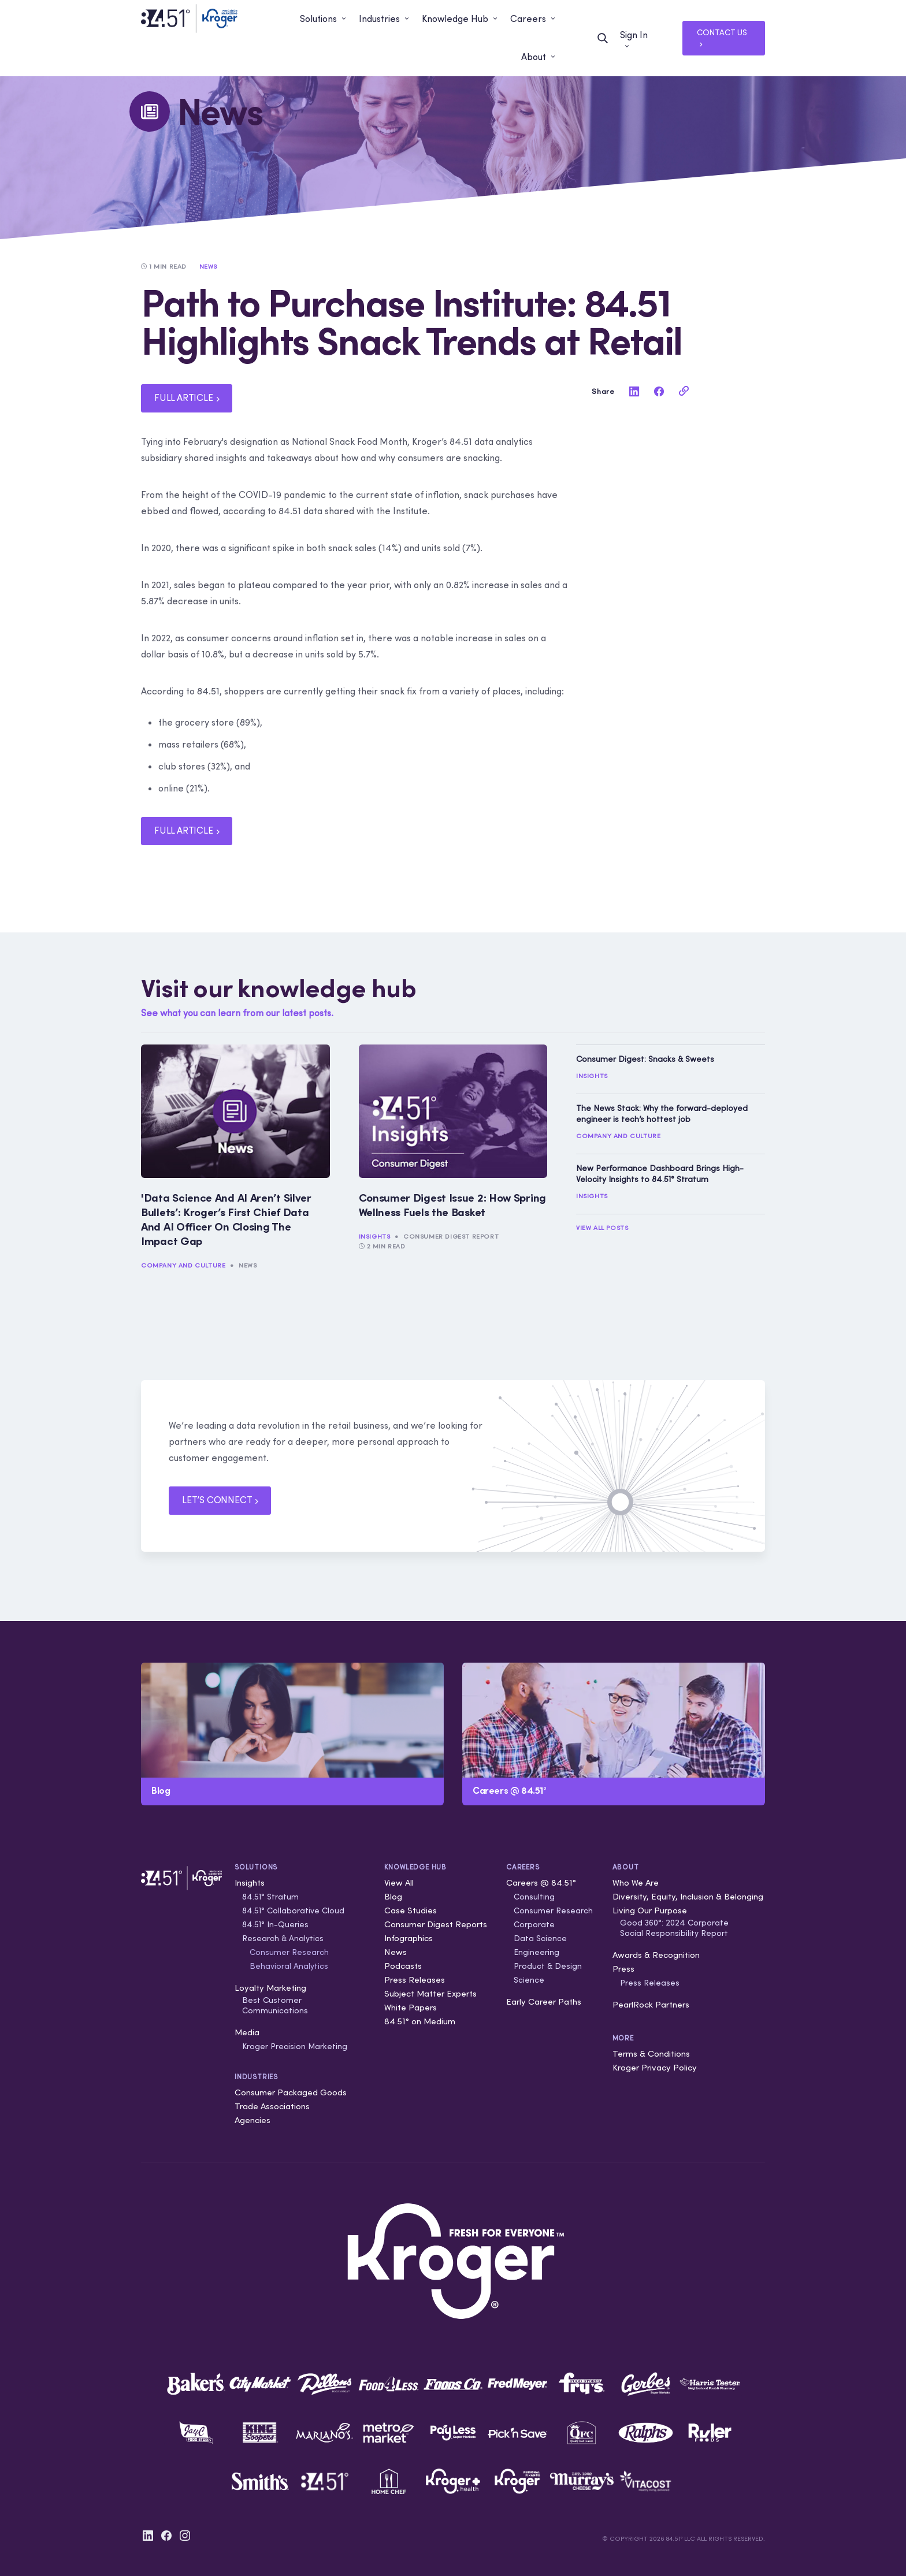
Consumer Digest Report (451, 1236)
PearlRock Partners (650, 2004)
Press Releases (414, 1979)
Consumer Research (289, 1952)
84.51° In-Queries (275, 1924)
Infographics (408, 1937)
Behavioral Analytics (289, 1966)
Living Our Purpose (649, 1910)
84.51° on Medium (419, 2021)
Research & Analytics (283, 1938)
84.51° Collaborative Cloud (293, 1910)
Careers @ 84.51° (541, 1882)
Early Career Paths (543, 2001)
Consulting (534, 1896)
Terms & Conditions (651, 2053)
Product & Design (548, 1966)
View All (399, 1882)
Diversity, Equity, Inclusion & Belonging (687, 1896)
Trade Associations (272, 2106)
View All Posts (602, 1228)
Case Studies (410, 1910)
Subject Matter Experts (430, 1993)
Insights (375, 1236)
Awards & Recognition (656, 1954)
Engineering (536, 1952)
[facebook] (659, 391)
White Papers (410, 2007)
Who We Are (635, 1882)
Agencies (252, 2119)
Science (529, 1980)
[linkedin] (634, 391)
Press (623, 1968)
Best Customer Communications (275, 2005)
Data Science (540, 1938)
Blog (393, 1896)
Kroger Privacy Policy (654, 2067)
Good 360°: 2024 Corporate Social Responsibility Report (674, 1927)
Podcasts (403, 1965)
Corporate (534, 1924)
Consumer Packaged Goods (291, 2092)
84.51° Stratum (270, 1896)
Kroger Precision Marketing (294, 2046)
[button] (323, 19)
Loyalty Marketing (270, 1987)
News (248, 1265)
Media (247, 2032)
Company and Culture (183, 1265)
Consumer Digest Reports (435, 1924)
